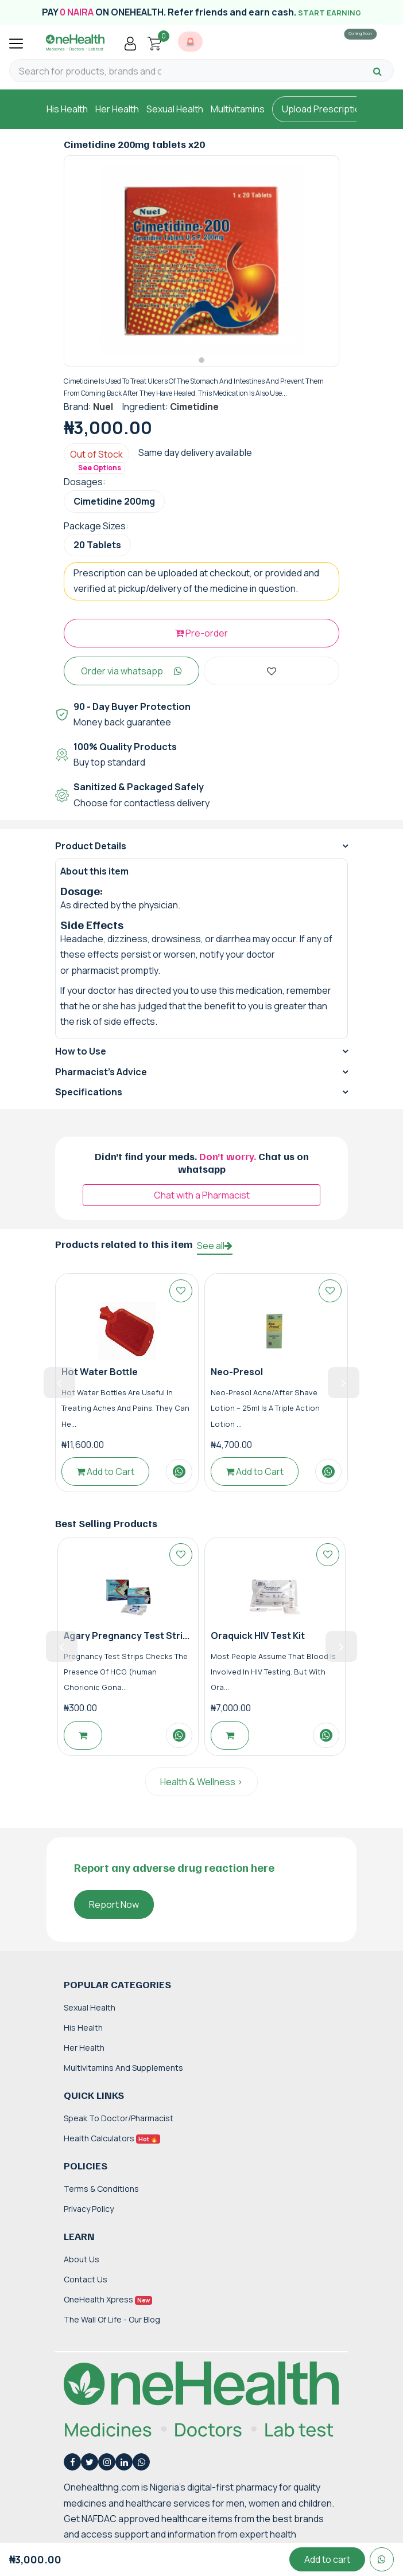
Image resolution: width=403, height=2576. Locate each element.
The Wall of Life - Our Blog (112, 2329)
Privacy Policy (89, 2218)
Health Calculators (112, 2147)
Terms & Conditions (101, 2198)
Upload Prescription (324, 109)
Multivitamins (238, 109)
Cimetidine (194, 416)
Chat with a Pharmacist (202, 1205)
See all (214, 1256)
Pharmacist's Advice (101, 1081)
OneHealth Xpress (108, 2309)
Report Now (114, 1914)
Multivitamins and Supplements (123, 2077)
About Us (81, 2268)
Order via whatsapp (131, 680)
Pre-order (201, 643)
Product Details (90, 855)
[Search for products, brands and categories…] (90, 71)
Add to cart (327, 2559)
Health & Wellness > (201, 1791)
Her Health (117, 109)
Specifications (88, 1101)
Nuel (103, 416)
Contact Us (85, 2289)
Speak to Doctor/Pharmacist (118, 2127)
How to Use (80, 1061)
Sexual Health (174, 109)
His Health (67, 109)
